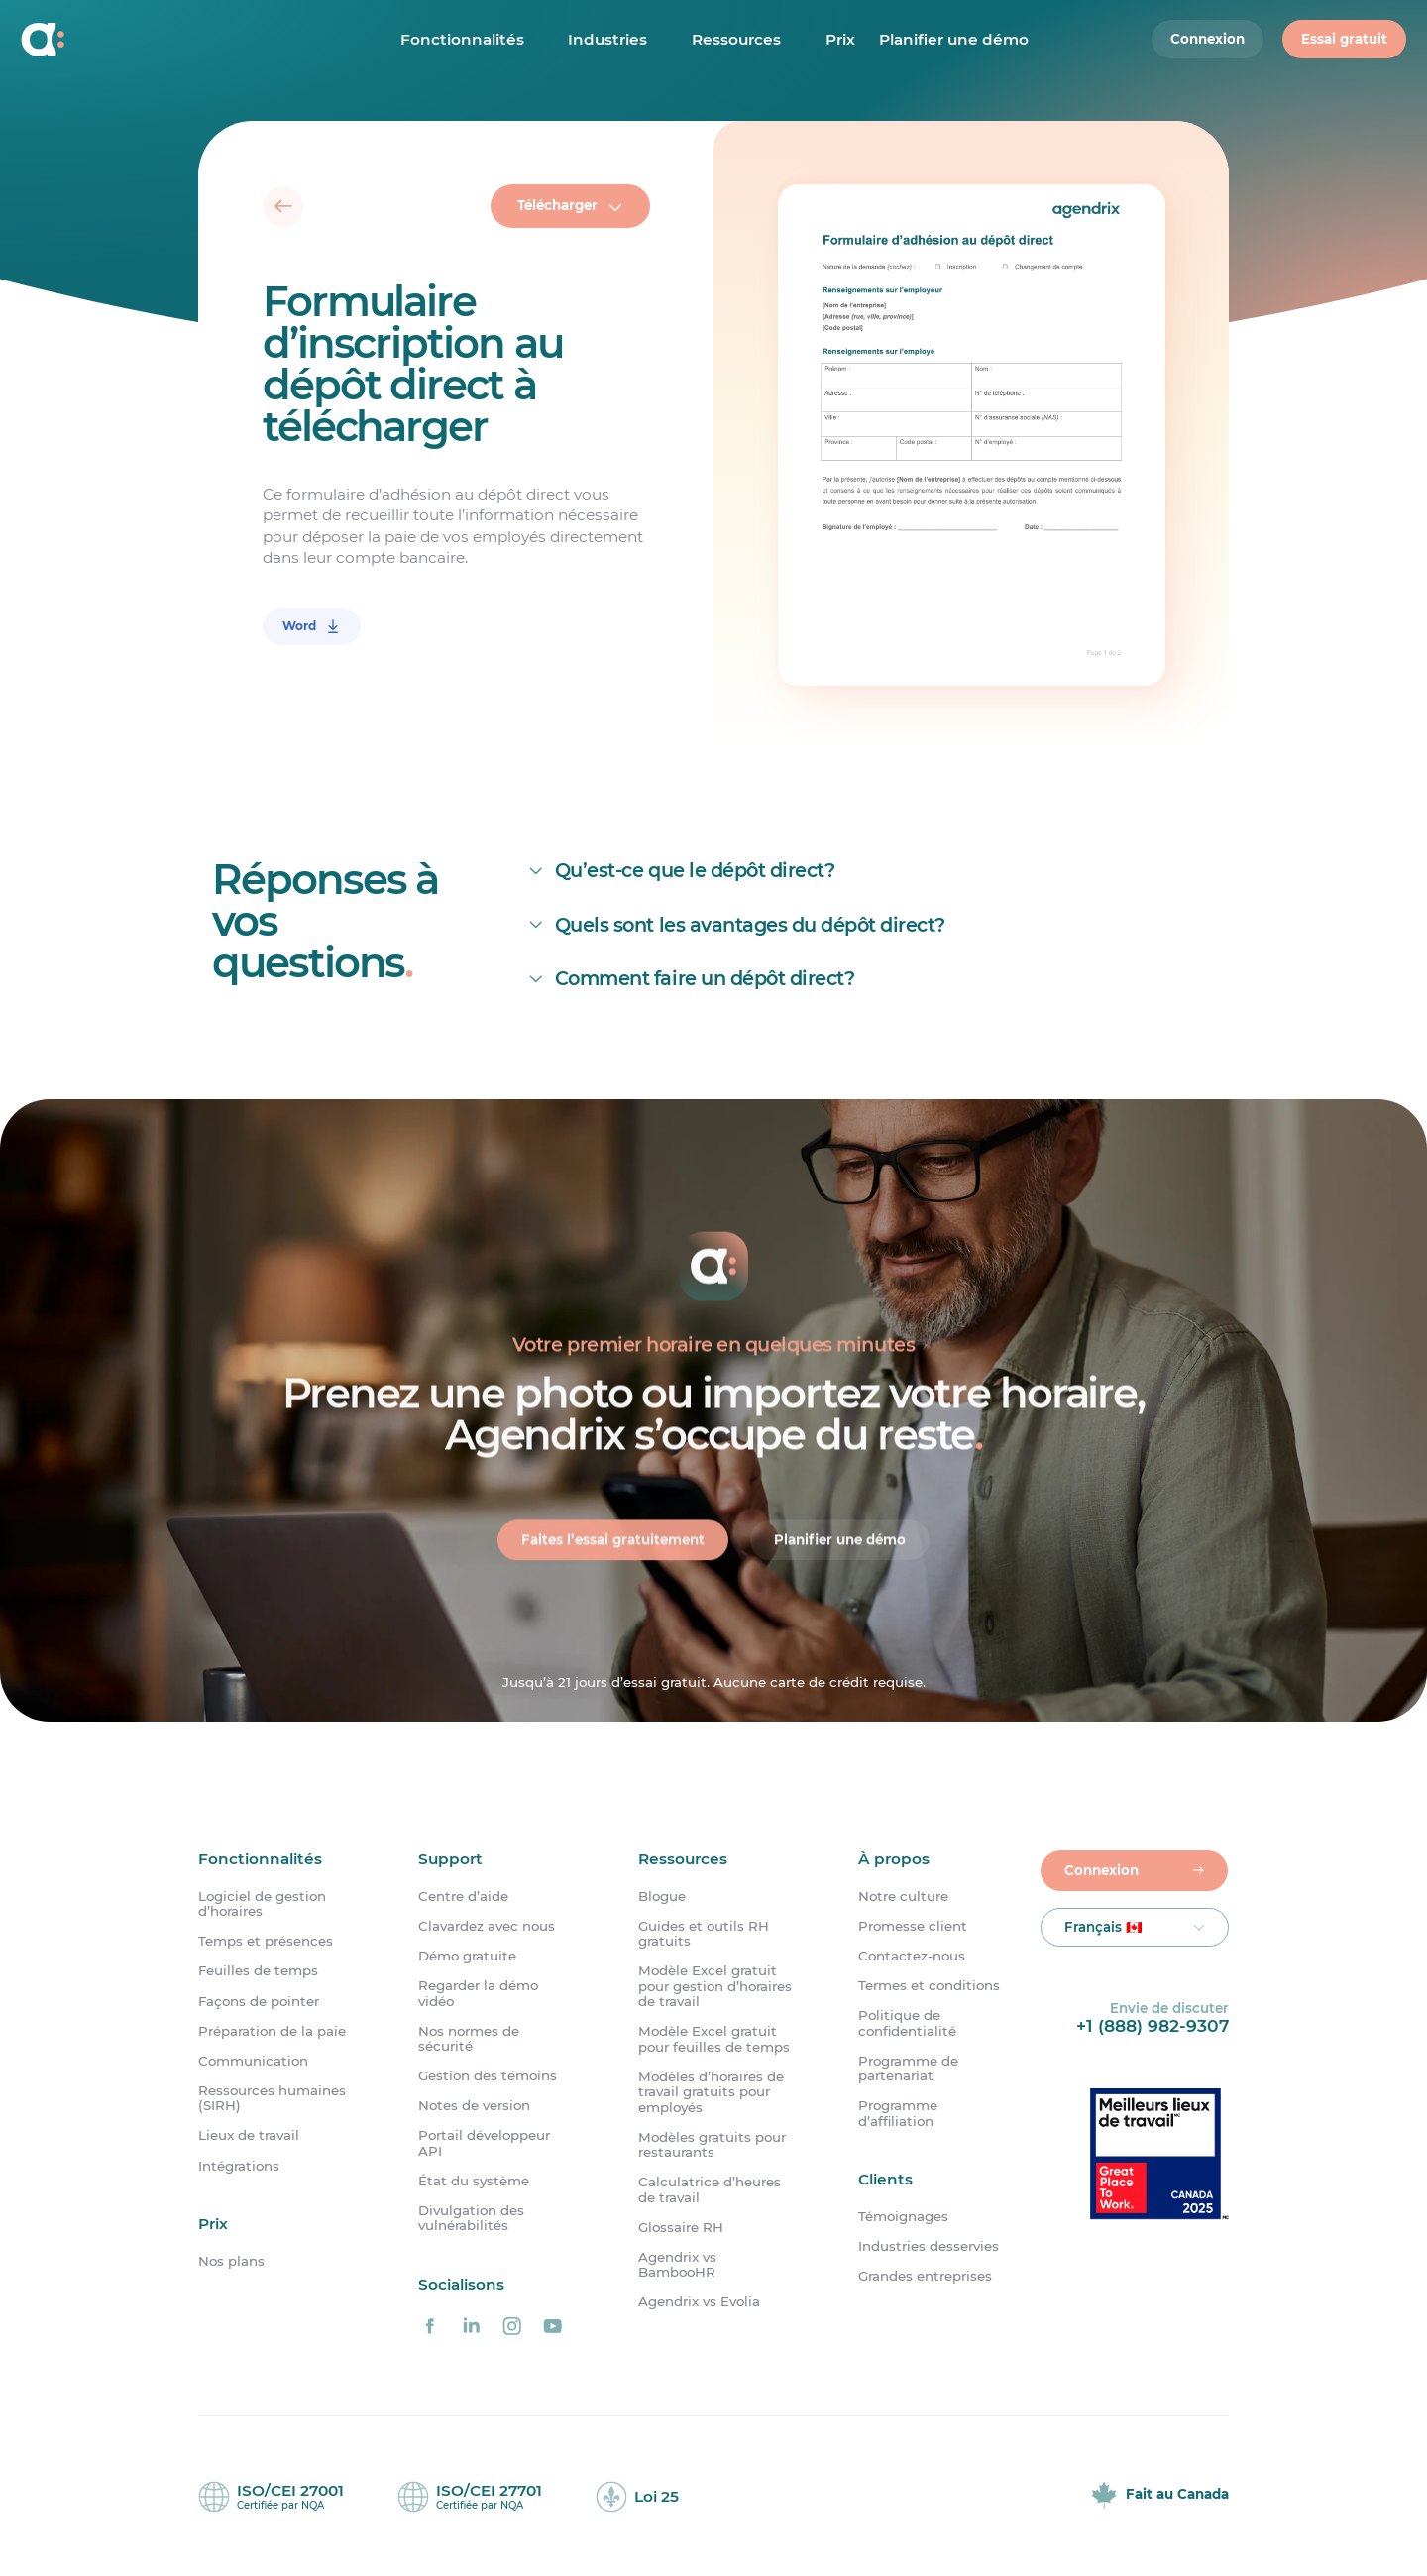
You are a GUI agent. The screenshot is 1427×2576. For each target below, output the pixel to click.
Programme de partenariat (908, 2068)
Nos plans (231, 2261)
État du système (473, 2181)
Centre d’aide (463, 1896)
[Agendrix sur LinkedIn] (471, 2326)
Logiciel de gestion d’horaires (262, 1904)
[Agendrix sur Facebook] (430, 2326)
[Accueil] (149, 40)
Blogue (662, 1896)
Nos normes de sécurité (468, 2039)
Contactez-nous (911, 1956)
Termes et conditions (929, 1985)
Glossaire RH (680, 2227)
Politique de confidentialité (907, 2023)
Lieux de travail (248, 2135)
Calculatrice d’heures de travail (709, 2189)
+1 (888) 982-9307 (1152, 2025)
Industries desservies (928, 2246)
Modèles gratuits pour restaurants (712, 2145)
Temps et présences (265, 1941)
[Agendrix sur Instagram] (512, 2326)
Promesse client (912, 1926)
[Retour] (283, 207)
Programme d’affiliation (897, 2113)
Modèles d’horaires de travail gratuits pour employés (711, 2092)
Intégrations (238, 2166)
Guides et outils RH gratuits (703, 1934)
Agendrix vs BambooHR (677, 2265)
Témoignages (903, 2216)
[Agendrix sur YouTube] (553, 2326)
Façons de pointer (258, 2001)
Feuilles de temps (258, 1970)
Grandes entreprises (925, 2276)
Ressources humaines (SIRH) (272, 2098)
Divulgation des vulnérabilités (471, 2218)
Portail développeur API (484, 2143)
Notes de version (474, 2105)
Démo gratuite (467, 1956)
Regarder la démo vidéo (478, 1993)
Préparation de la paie (272, 2031)
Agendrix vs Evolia (699, 2302)
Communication (253, 2061)
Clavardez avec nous (486, 1926)
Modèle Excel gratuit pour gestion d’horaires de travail (715, 1986)
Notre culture (903, 1896)
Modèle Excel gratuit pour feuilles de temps (714, 2039)
